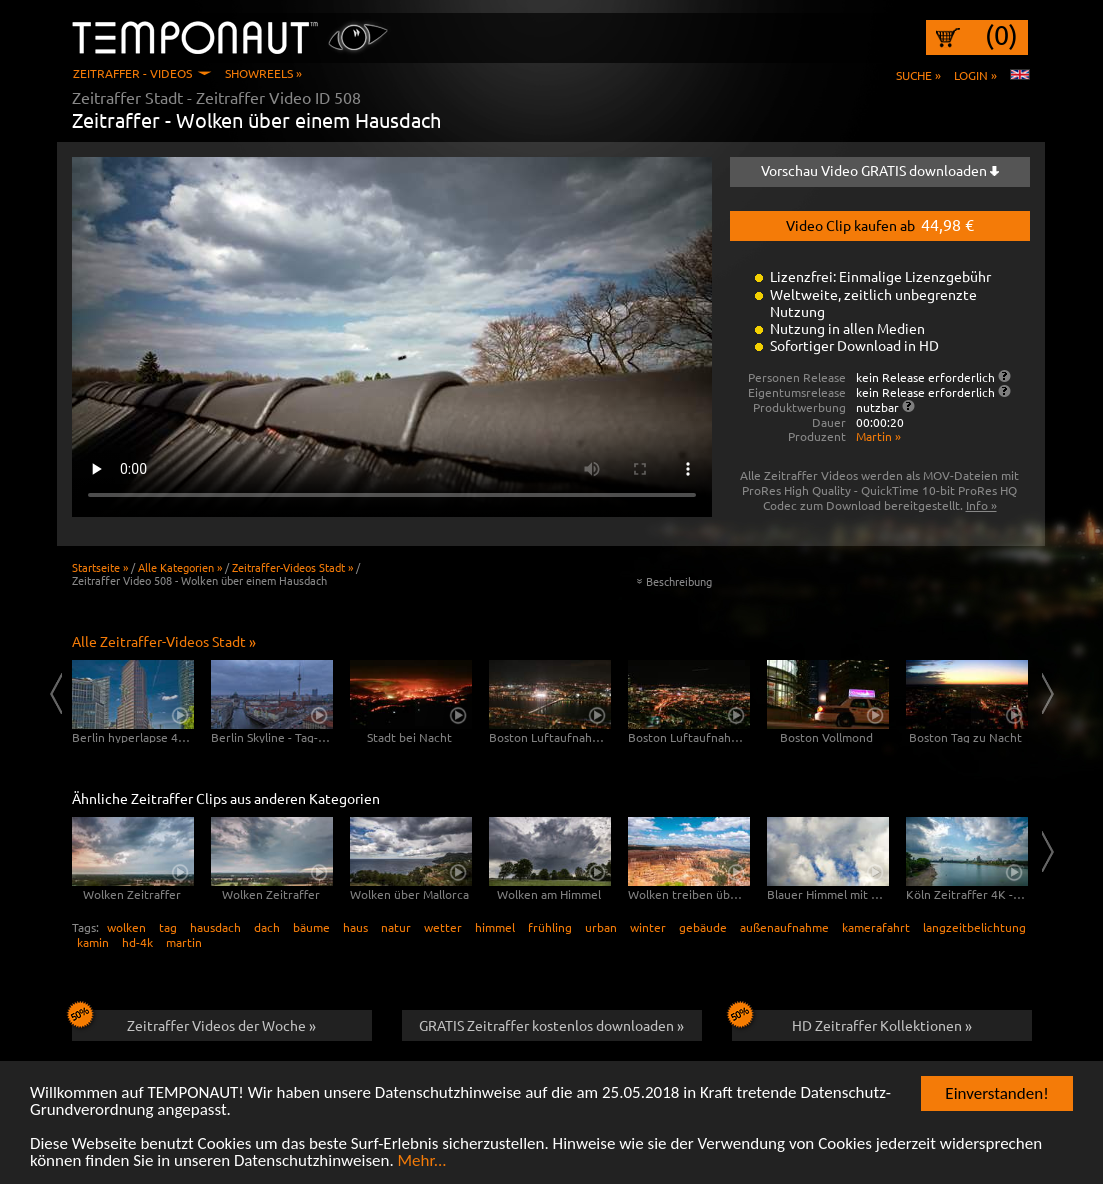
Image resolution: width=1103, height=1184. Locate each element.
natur (396, 927)
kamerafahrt (876, 927)
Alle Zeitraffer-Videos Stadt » (164, 641)
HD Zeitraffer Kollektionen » (852, 1022)
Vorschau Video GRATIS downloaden (880, 170)
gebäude (703, 927)
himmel (495, 927)
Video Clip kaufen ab (880, 224)
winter (648, 927)
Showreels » (263, 73)
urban (601, 927)
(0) (1001, 35)
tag (168, 927)
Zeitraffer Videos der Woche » (194, 1022)
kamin (93, 942)
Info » (981, 505)
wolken (126, 927)
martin (184, 942)
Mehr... (422, 1161)
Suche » (918, 75)
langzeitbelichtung (974, 927)
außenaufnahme (784, 927)
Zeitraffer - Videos (132, 73)
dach (267, 927)
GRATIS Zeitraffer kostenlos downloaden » (551, 1025)
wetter (443, 927)
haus (355, 927)
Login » (975, 75)
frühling (550, 927)
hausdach (215, 927)
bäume (311, 927)
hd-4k (137, 942)
